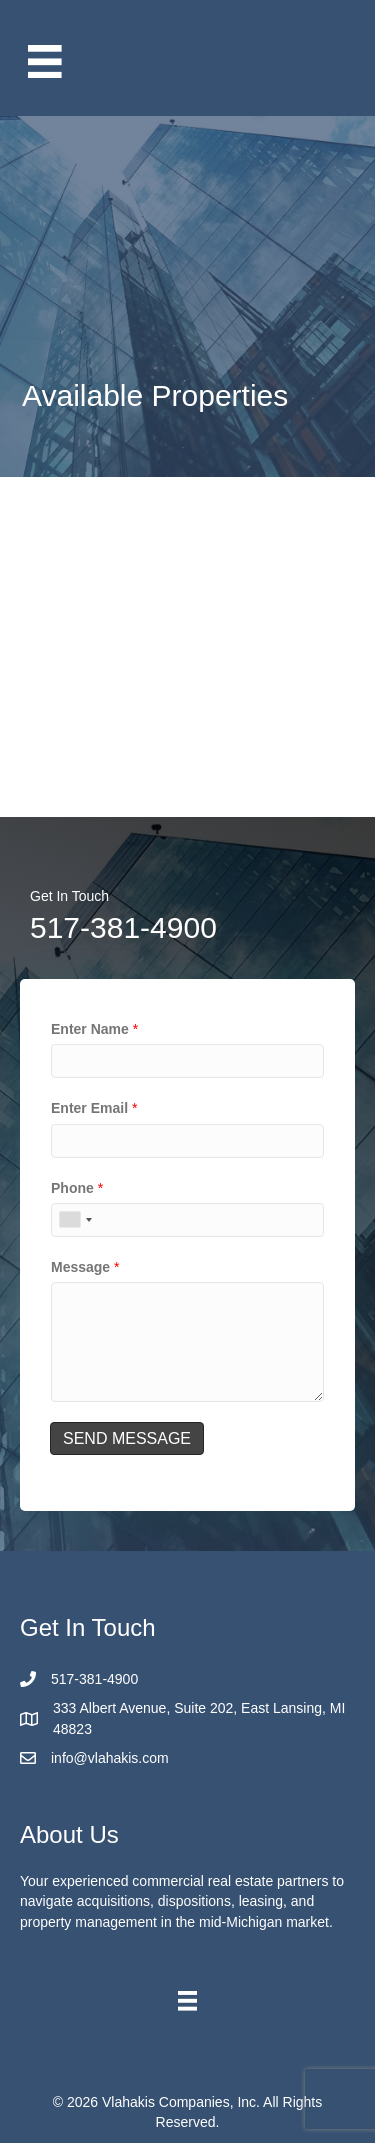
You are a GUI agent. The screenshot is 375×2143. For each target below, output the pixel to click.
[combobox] (75, 1220)
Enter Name (94, 1029)
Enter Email (94, 1108)
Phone (77, 1188)
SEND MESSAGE (127, 1438)
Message (85, 1267)
